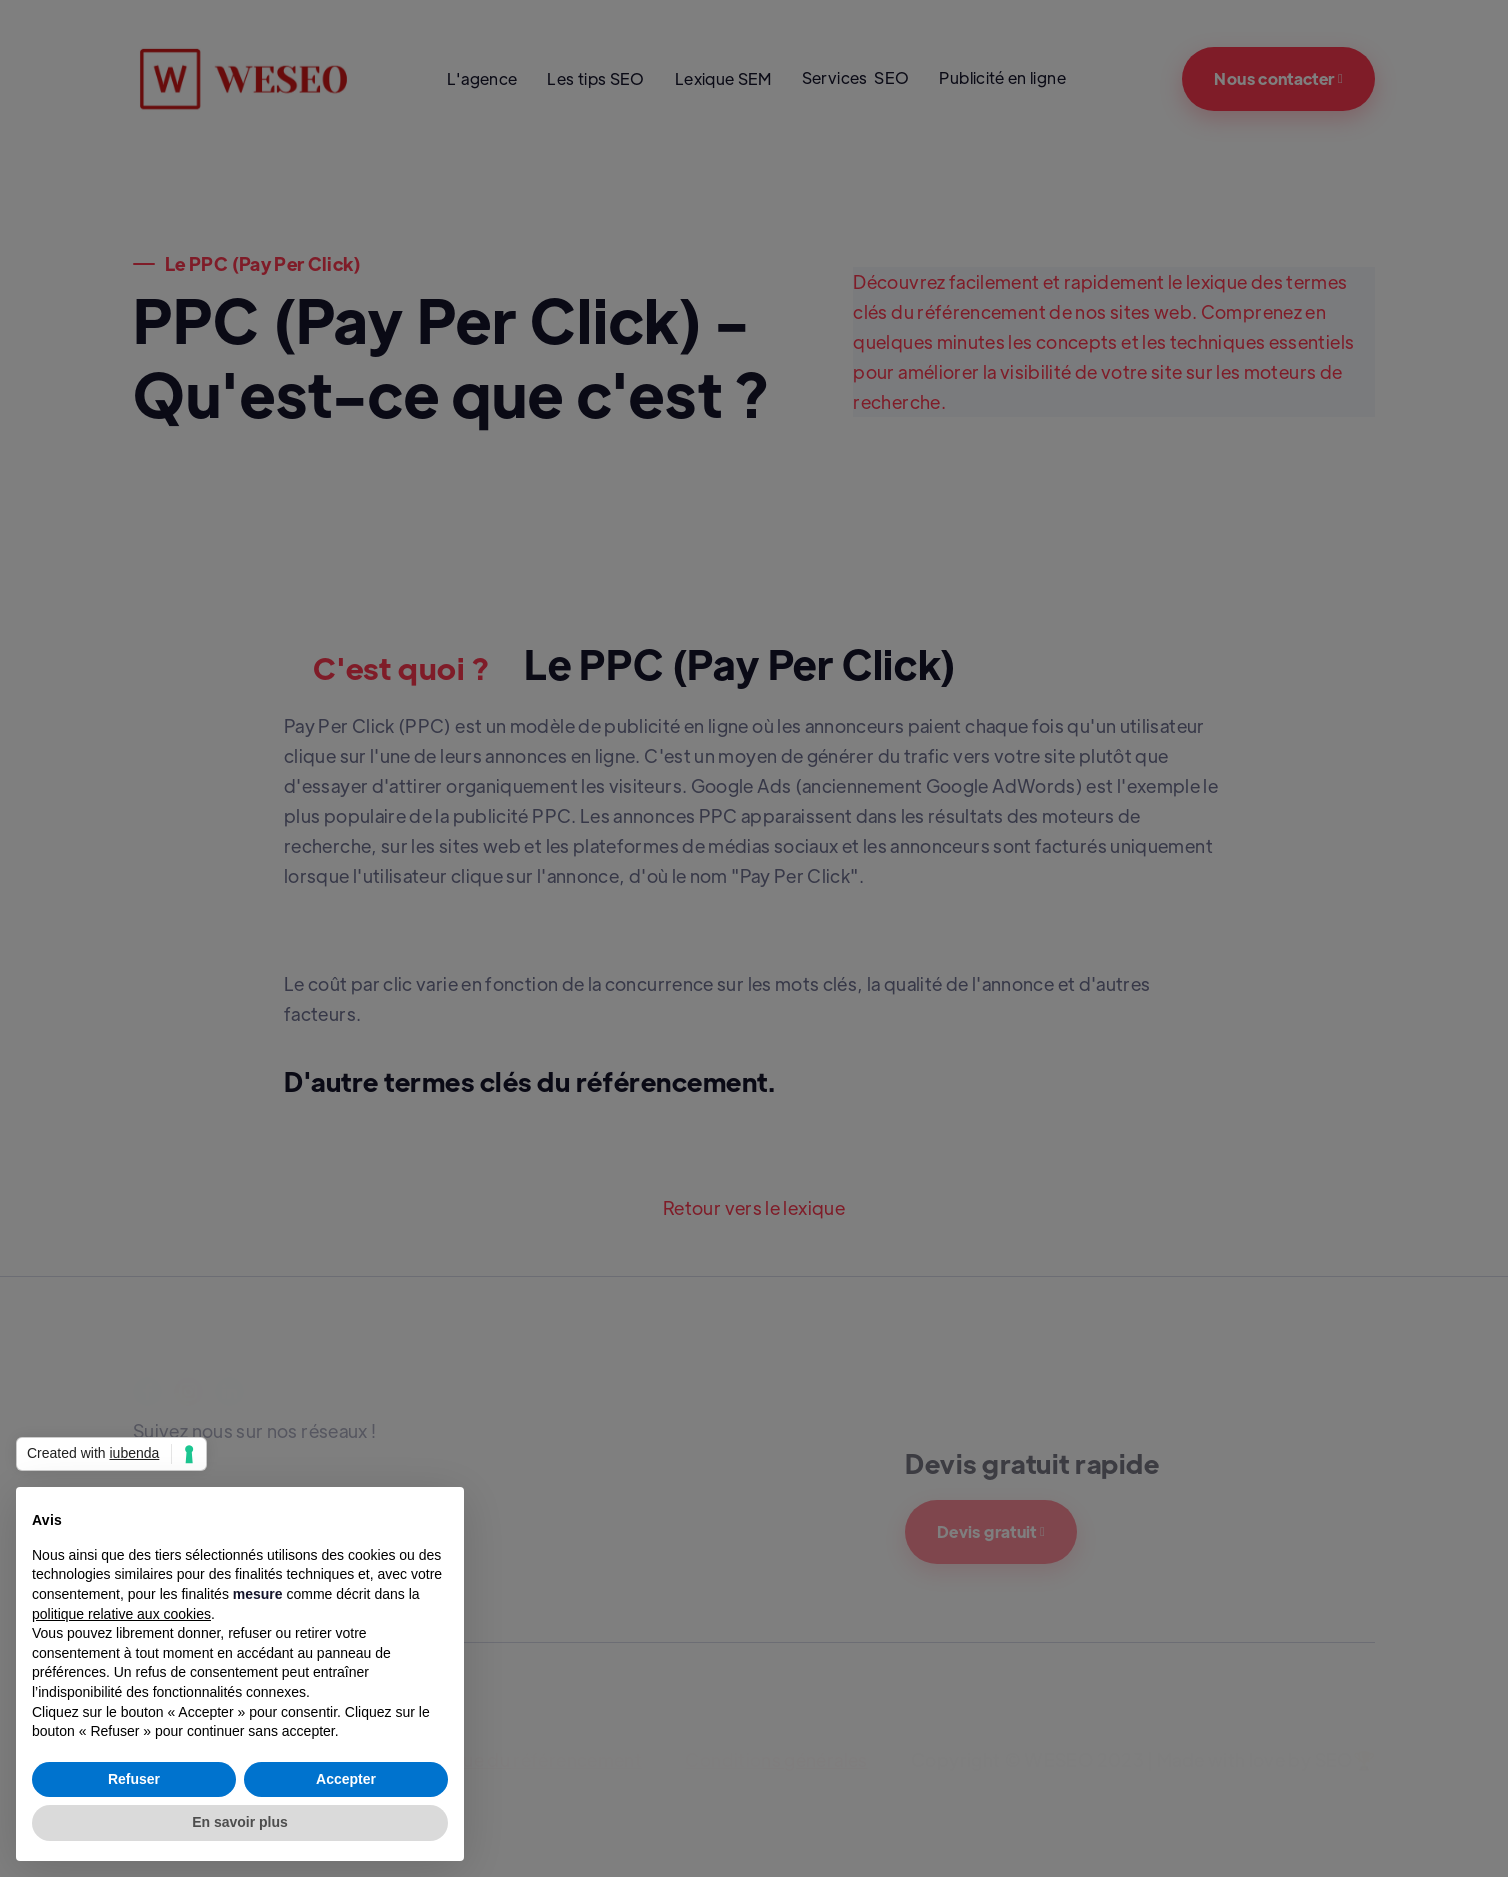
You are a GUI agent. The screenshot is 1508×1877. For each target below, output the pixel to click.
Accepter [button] (346, 1779)
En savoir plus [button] (240, 1822)
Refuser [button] (134, 1779)
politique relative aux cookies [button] (121, 1614)
